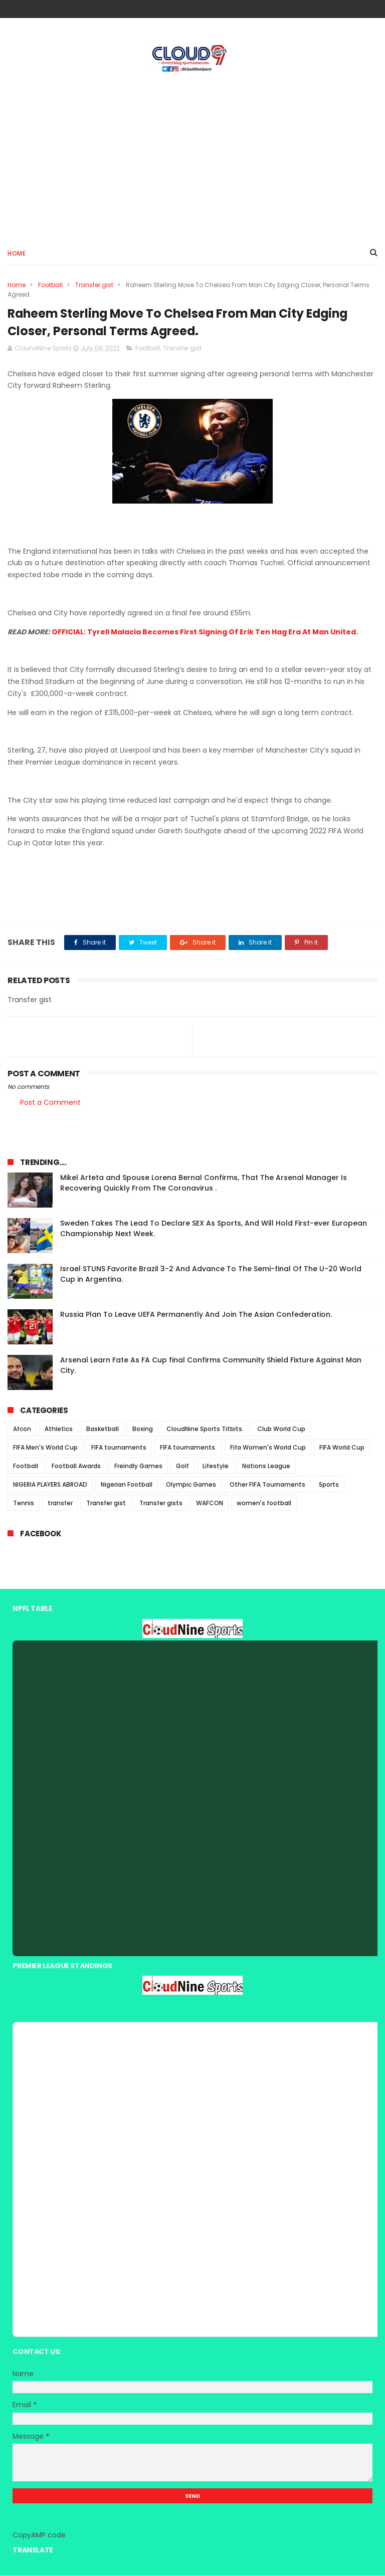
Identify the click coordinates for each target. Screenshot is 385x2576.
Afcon (22, 1430)
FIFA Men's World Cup (45, 1448)
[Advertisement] (192, 156)
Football (50, 285)
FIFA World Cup (341, 1448)
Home (17, 254)
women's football (264, 1504)
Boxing (142, 1430)
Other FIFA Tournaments (267, 1485)
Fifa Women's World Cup (268, 1448)
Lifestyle (216, 1467)
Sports (329, 1485)
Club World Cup (281, 1430)
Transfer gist (94, 285)
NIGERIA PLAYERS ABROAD (50, 1485)
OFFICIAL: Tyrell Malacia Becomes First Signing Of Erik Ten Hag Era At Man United (204, 632)
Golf (182, 1467)
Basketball (102, 1430)
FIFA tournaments (118, 1448)
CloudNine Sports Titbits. (205, 1430)
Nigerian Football (126, 1485)
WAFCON (209, 1504)
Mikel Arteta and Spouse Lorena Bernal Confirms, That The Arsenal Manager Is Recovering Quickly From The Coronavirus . (203, 1184)
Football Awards (76, 1467)
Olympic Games (191, 1485)
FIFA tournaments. (188, 1448)
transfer (60, 1504)
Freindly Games (138, 1467)
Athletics (59, 1430)
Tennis (23, 1504)
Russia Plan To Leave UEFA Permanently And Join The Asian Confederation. (196, 1315)
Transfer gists (160, 1504)
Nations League (266, 1467)
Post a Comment (50, 1103)
